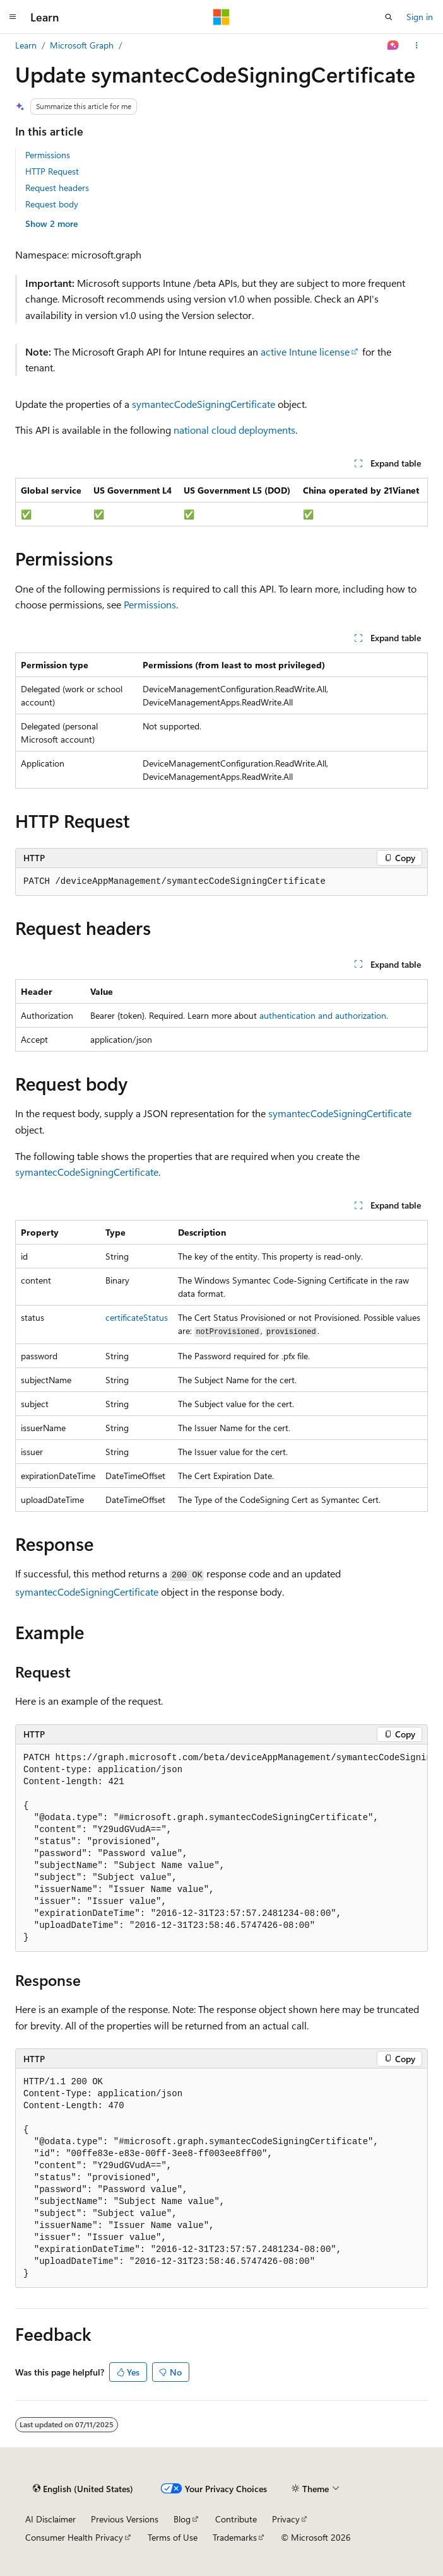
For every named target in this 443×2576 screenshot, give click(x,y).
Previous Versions (124, 2519)
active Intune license (305, 351)
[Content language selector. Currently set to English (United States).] (83, 2488)
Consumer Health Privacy (74, 2537)
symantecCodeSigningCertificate (203, 403)
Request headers (57, 188)
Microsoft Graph (82, 45)
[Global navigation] (12, 17)
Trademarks (235, 2537)
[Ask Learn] (393, 45)
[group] (221, 1848)
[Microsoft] (221, 17)
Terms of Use (173, 2537)
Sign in (419, 17)
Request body (51, 204)
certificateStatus (136, 1317)
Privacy (286, 2519)
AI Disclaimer (50, 2519)
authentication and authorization (322, 1015)
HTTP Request (52, 171)
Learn (26, 45)
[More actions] (417, 45)
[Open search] (388, 17)
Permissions (47, 155)
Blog (182, 2519)
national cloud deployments (234, 429)
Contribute (236, 2519)
